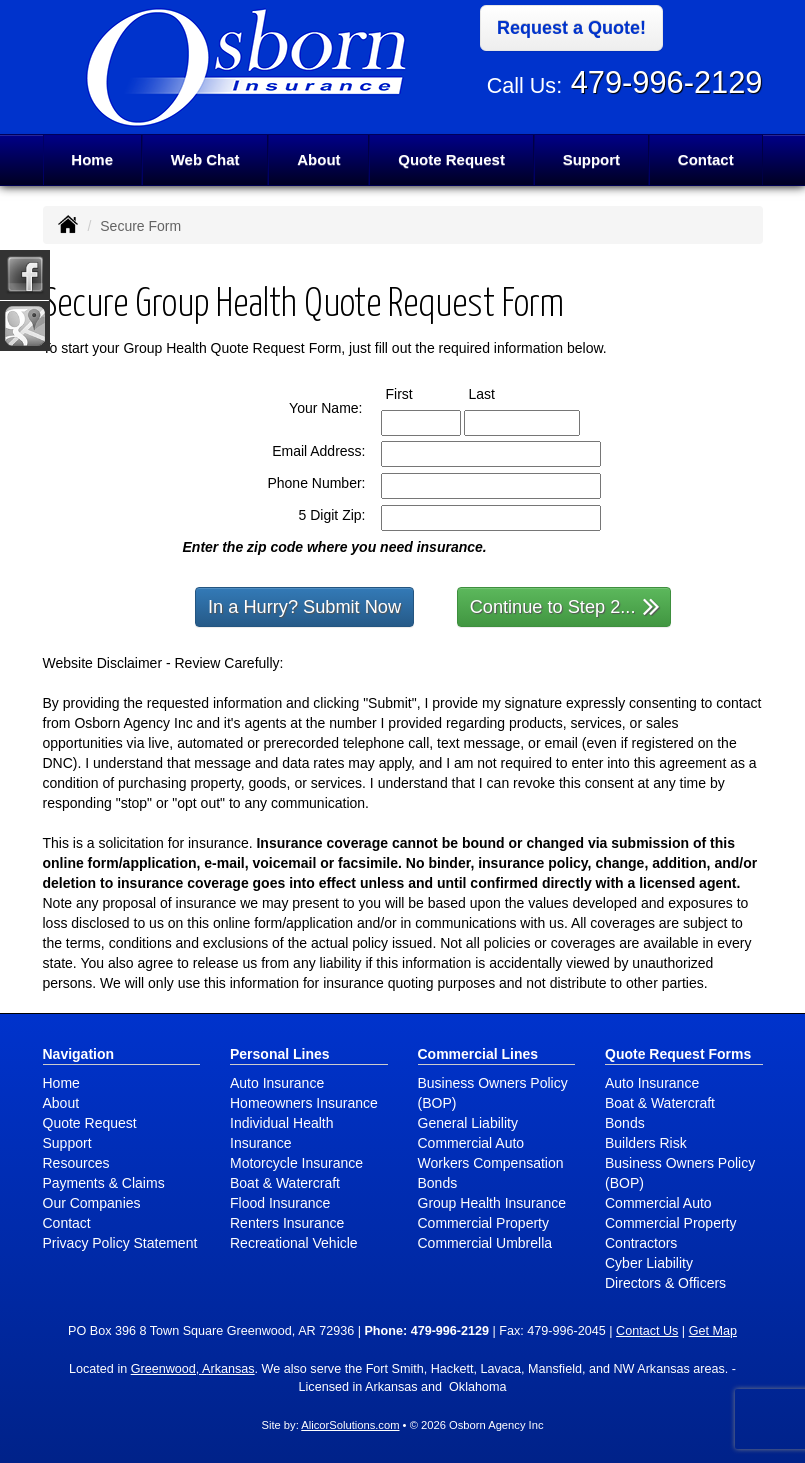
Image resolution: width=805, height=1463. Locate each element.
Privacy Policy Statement (120, 1243)
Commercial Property (483, 1223)
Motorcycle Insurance (296, 1163)
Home (92, 159)
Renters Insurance (287, 1223)
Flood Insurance (280, 1203)
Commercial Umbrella (485, 1243)
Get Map (713, 1331)
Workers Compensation (491, 1163)
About (318, 159)
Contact (706, 159)
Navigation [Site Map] (79, 1054)
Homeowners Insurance (304, 1103)
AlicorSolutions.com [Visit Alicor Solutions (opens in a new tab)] (350, 1425)
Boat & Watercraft (285, 1183)
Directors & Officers (665, 1283)
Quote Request (90, 1123)
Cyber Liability (649, 1263)
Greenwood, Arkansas (193, 1369)
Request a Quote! (571, 28)
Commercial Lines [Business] (478, 1054)
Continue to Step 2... (565, 605)
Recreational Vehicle (294, 1243)
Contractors (641, 1243)
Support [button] (592, 159)
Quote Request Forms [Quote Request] (678, 1054)
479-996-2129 (667, 82)
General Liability (468, 1123)
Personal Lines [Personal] (280, 1054)
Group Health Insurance (492, 1203)
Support (67, 1143)
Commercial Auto (471, 1143)
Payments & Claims (104, 1183)
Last (500, 393)
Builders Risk (646, 1143)
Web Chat (205, 159)
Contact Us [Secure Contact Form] (647, 1331)
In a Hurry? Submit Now (304, 607)
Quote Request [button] (451, 159)
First (418, 393)
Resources (76, 1163)
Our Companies (92, 1203)
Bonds (438, 1183)
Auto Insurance (277, 1083)
